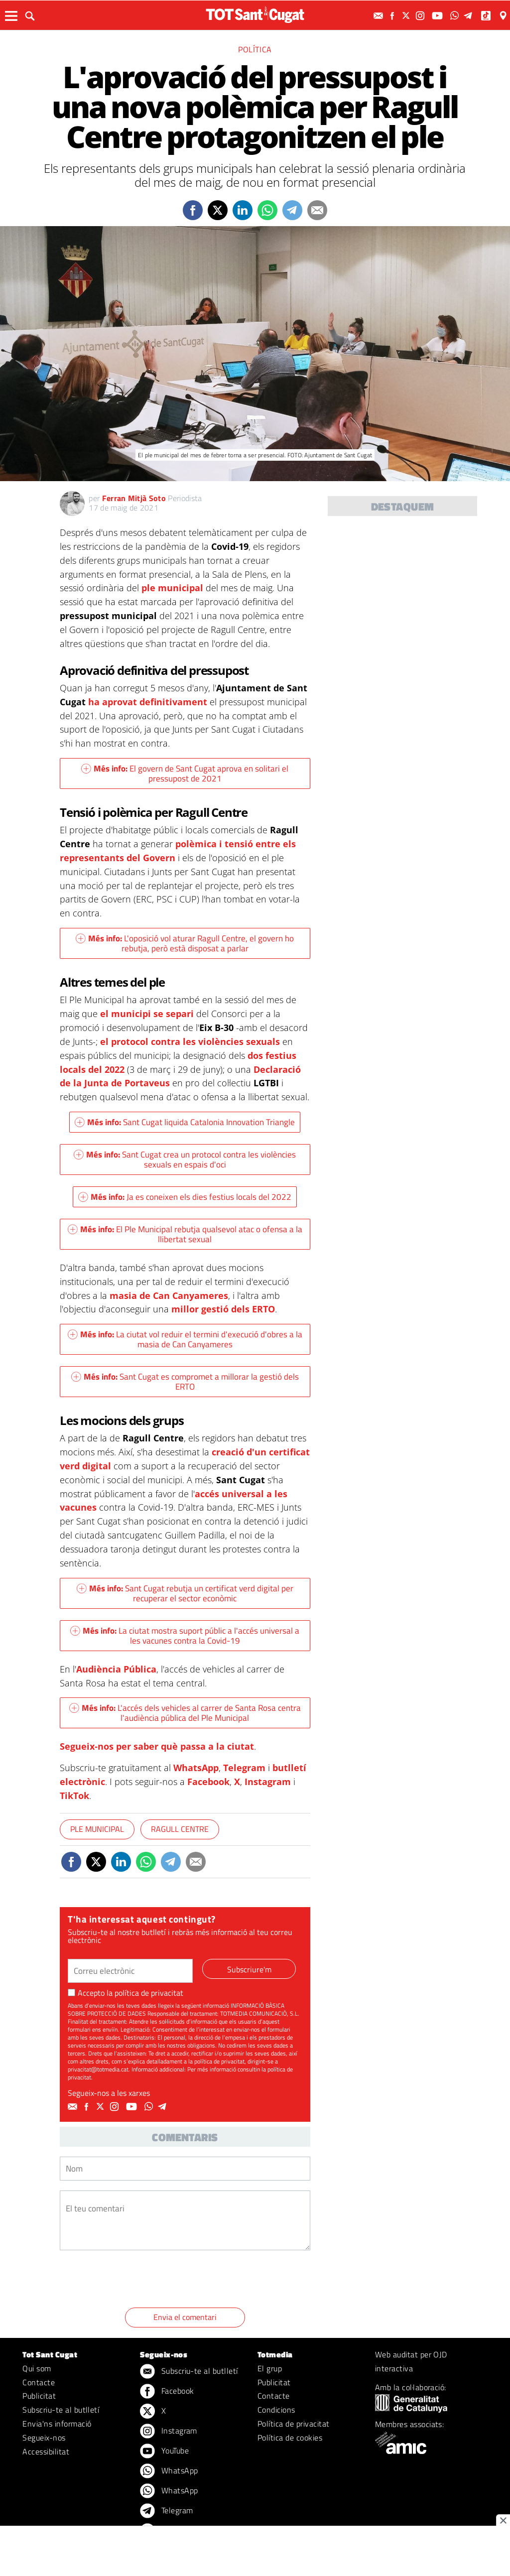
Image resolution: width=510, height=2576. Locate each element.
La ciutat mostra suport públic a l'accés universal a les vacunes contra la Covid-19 (184, 1635)
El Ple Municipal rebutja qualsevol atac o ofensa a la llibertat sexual (185, 1234)
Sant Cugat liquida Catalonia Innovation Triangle (185, 1122)
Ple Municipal (97, 1829)
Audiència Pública (116, 1669)
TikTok (74, 1796)
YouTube (164, 2451)
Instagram (268, 1782)
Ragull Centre (180, 1829)
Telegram (244, 1768)
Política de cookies (289, 2438)
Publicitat (39, 2396)
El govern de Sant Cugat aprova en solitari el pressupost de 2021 (184, 773)
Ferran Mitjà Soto (134, 498)
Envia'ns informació (56, 2424)
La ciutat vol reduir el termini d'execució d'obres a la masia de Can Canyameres (185, 1339)
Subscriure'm (249, 1969)
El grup (269, 2368)
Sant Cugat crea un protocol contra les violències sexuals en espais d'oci (185, 1159)
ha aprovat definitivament (149, 702)
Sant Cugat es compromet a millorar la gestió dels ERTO (185, 1381)
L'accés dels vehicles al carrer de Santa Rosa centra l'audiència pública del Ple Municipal (185, 1712)
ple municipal (172, 588)
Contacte (38, 2382)
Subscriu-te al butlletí (60, 2410)
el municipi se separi (147, 1014)
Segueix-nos (43, 2438)
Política (255, 49)
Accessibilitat (45, 2451)
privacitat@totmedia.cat (98, 2069)
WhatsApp (196, 1768)
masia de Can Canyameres (169, 1295)
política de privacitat (149, 1993)
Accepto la (125, 1993)
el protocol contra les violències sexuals (190, 1041)
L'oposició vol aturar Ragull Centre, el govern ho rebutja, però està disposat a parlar (185, 943)
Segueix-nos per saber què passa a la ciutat (157, 1746)
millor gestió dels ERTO (223, 1309)
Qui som (36, 2368)
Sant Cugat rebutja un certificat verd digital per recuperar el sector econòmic (185, 1593)
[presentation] (135, 2280)
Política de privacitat (293, 2424)
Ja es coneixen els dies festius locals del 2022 (184, 1196)
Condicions (276, 2410)
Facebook (208, 1782)
